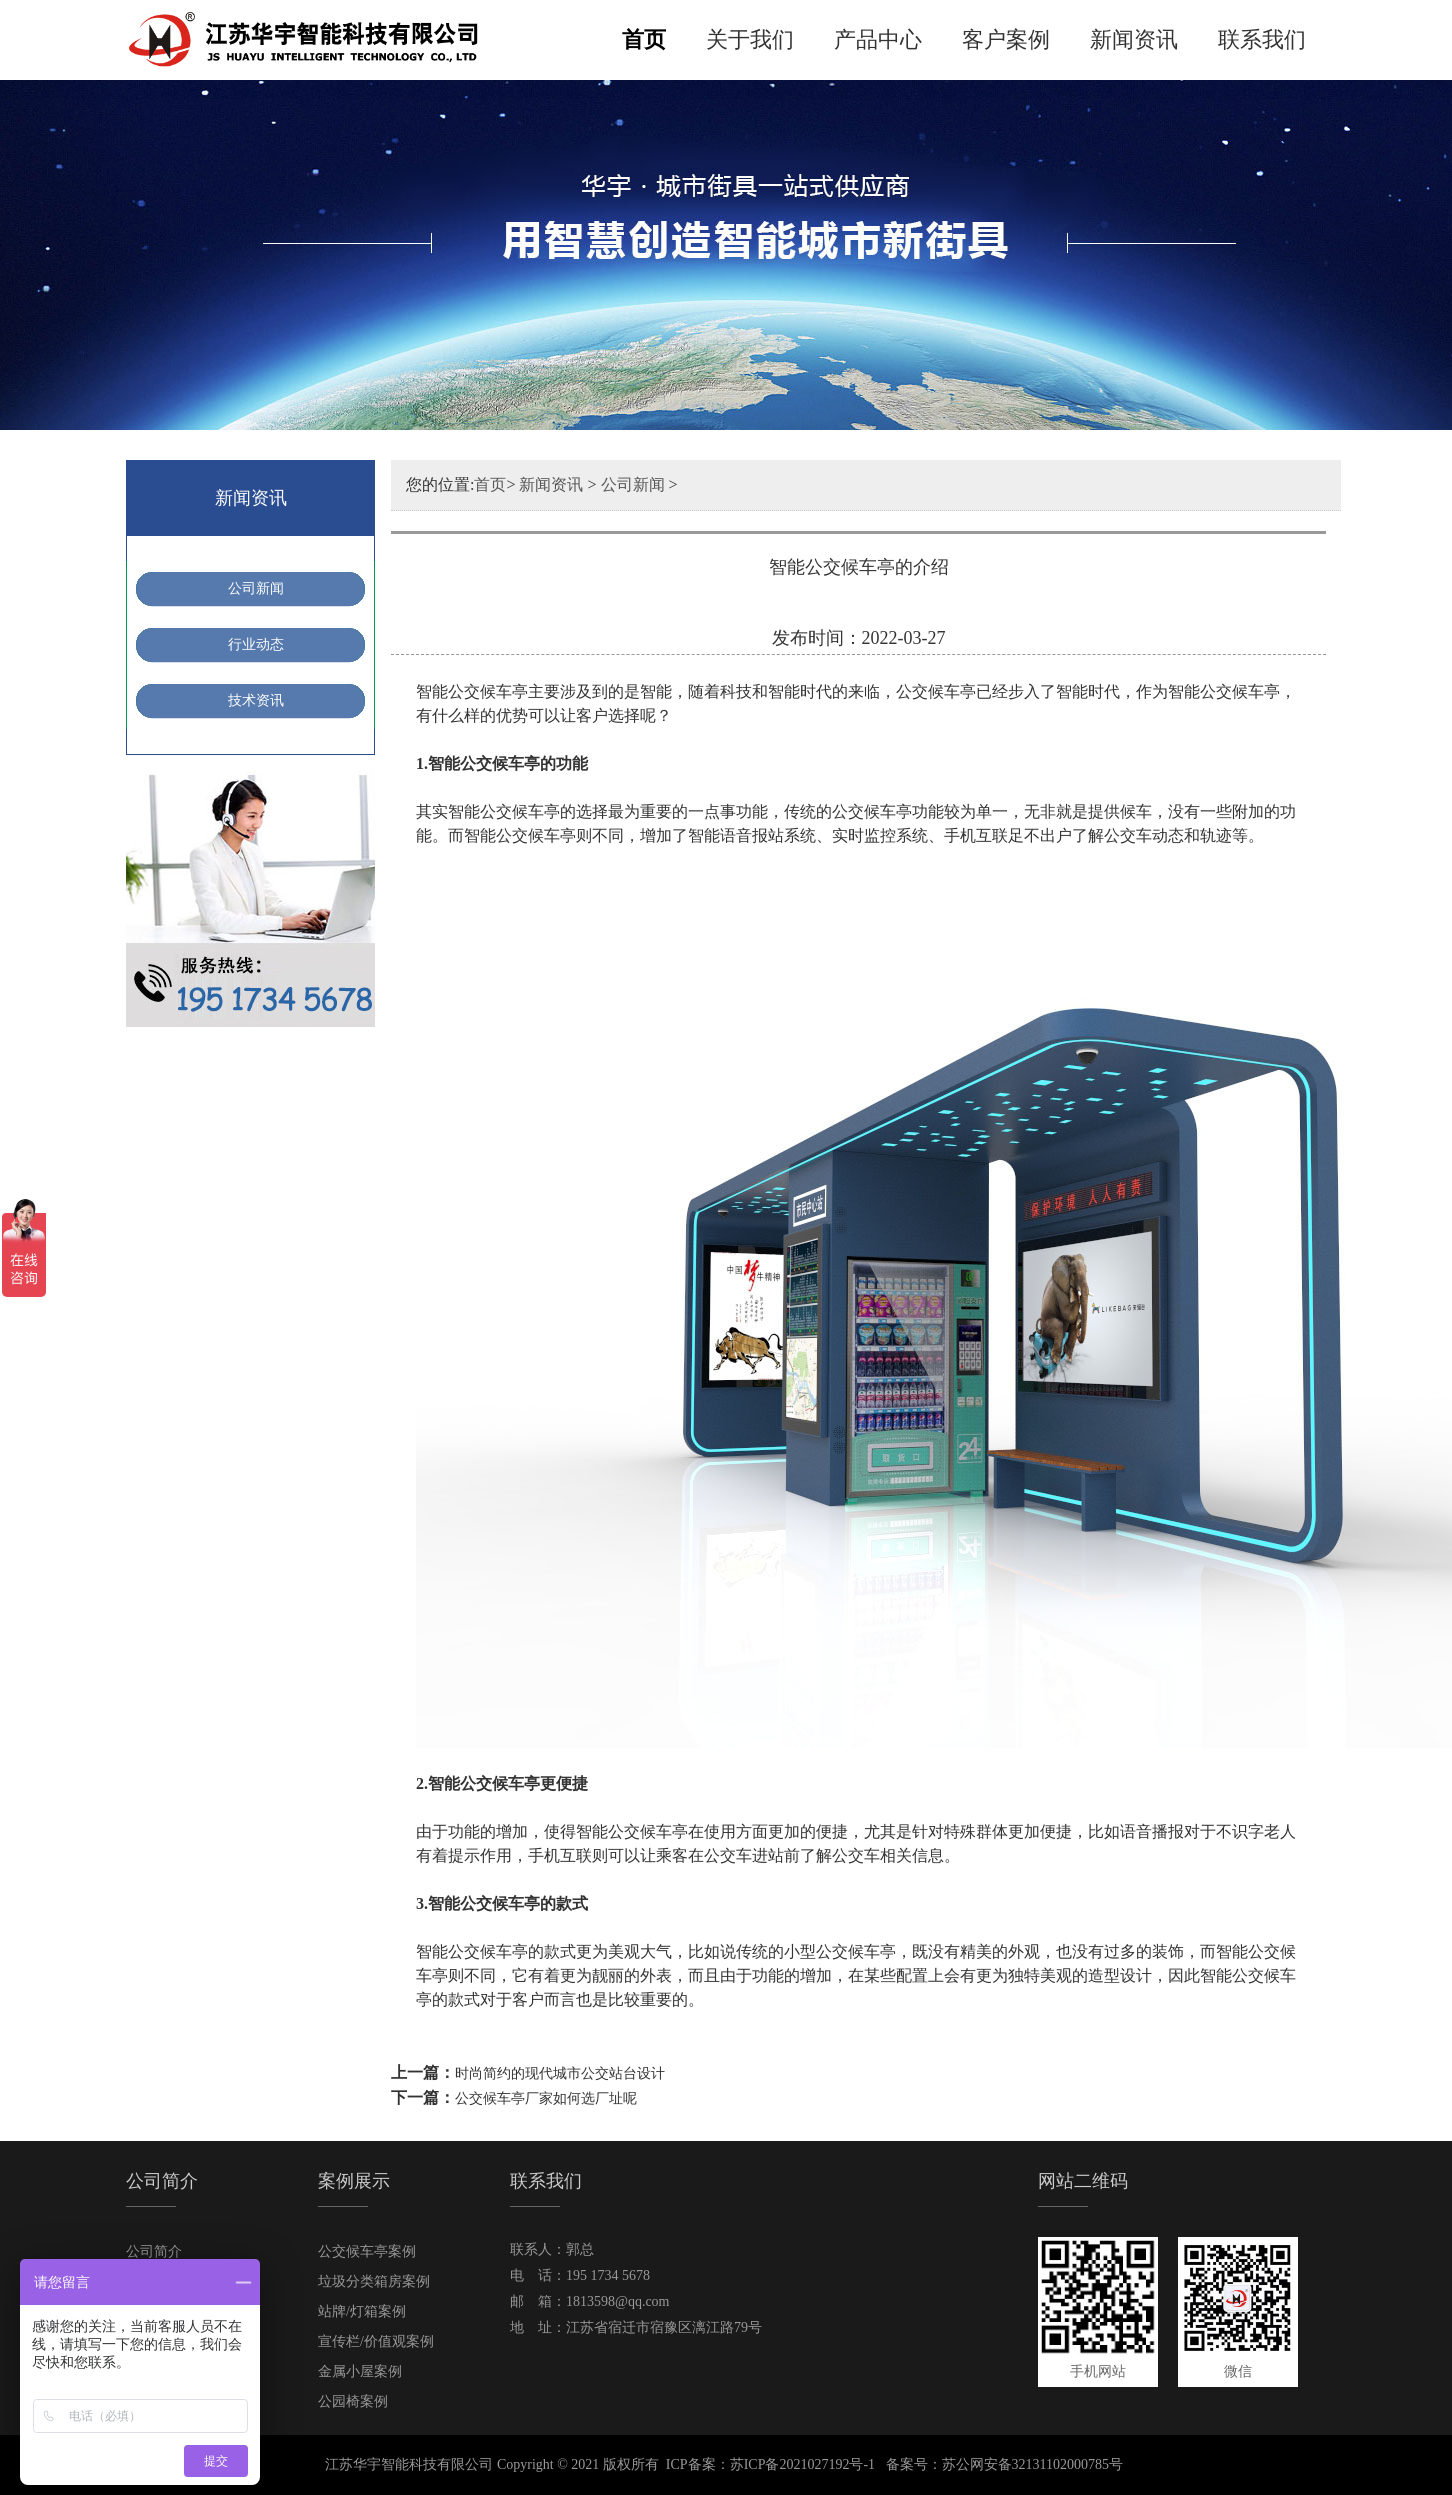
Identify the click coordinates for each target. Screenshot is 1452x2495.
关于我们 (750, 39)
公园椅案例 (353, 2401)
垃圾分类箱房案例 (374, 2281)
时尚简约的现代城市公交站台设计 (560, 2073)
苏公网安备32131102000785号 (1032, 2464)
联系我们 (1262, 39)
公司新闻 (256, 588)
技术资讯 (256, 700)
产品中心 (878, 39)
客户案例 (1006, 39)
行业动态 (256, 644)
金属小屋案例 (360, 2371)
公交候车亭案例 (367, 2251)
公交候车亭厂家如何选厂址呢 (546, 2098)
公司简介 (154, 2251)
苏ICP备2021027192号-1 (802, 2464)
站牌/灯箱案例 (362, 2311)
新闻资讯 (1134, 39)
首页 (644, 39)
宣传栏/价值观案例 (376, 2341)
